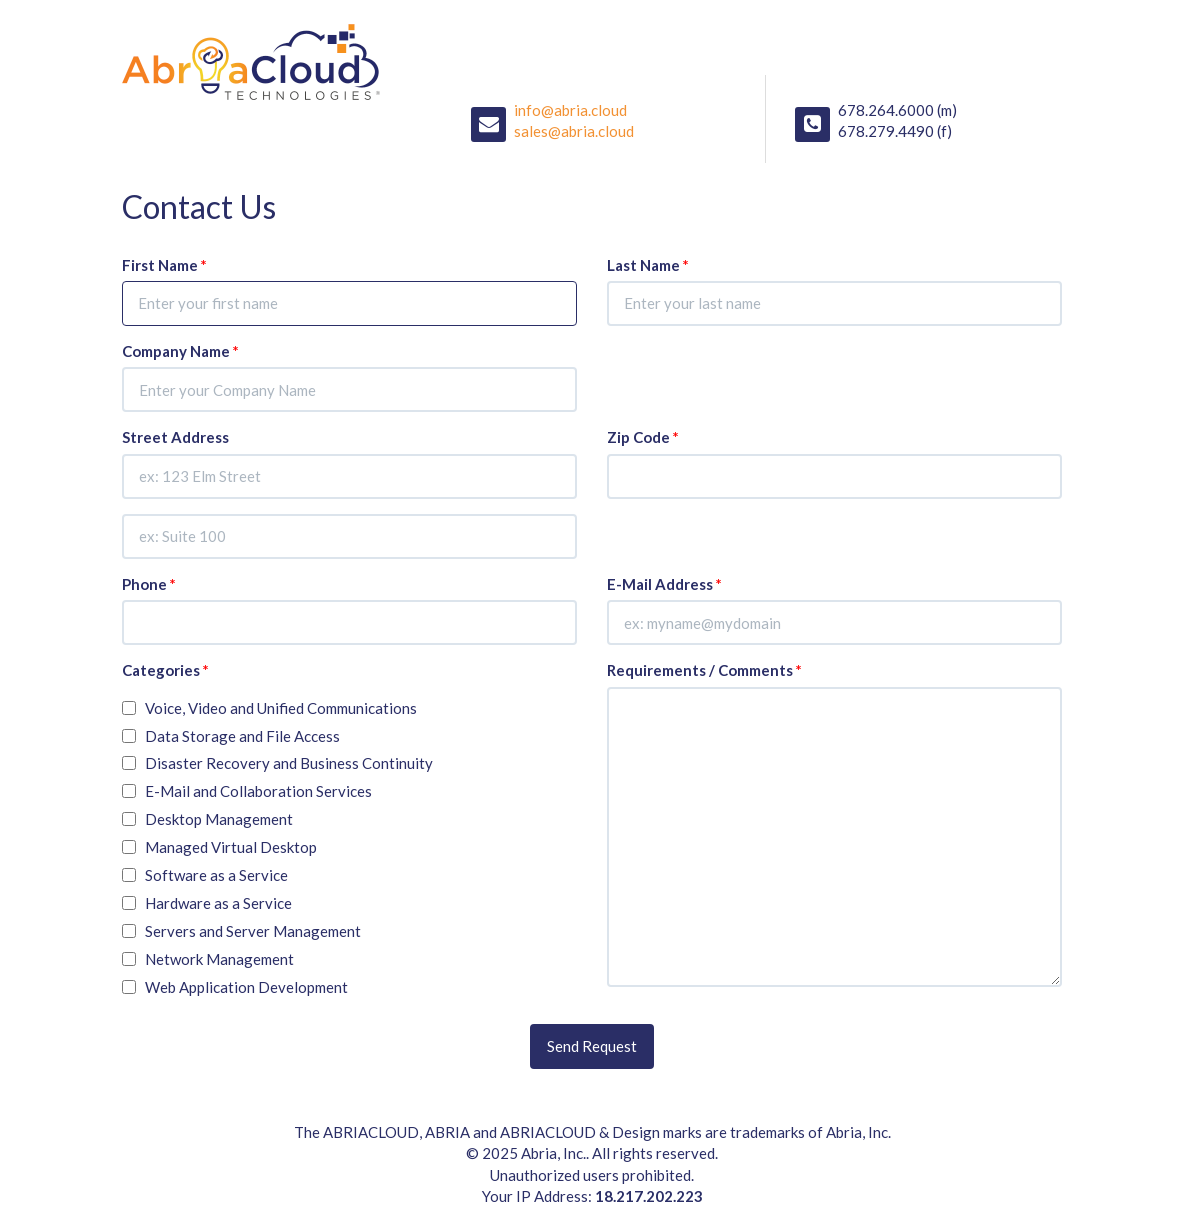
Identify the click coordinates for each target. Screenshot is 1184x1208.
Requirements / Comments (704, 670)
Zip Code (643, 437)
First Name (164, 265)
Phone (149, 584)
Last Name (648, 265)
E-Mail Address (664, 584)
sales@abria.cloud (574, 131)
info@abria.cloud (570, 110)
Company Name (180, 351)
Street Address (175, 437)
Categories (165, 670)
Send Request (592, 1046)
